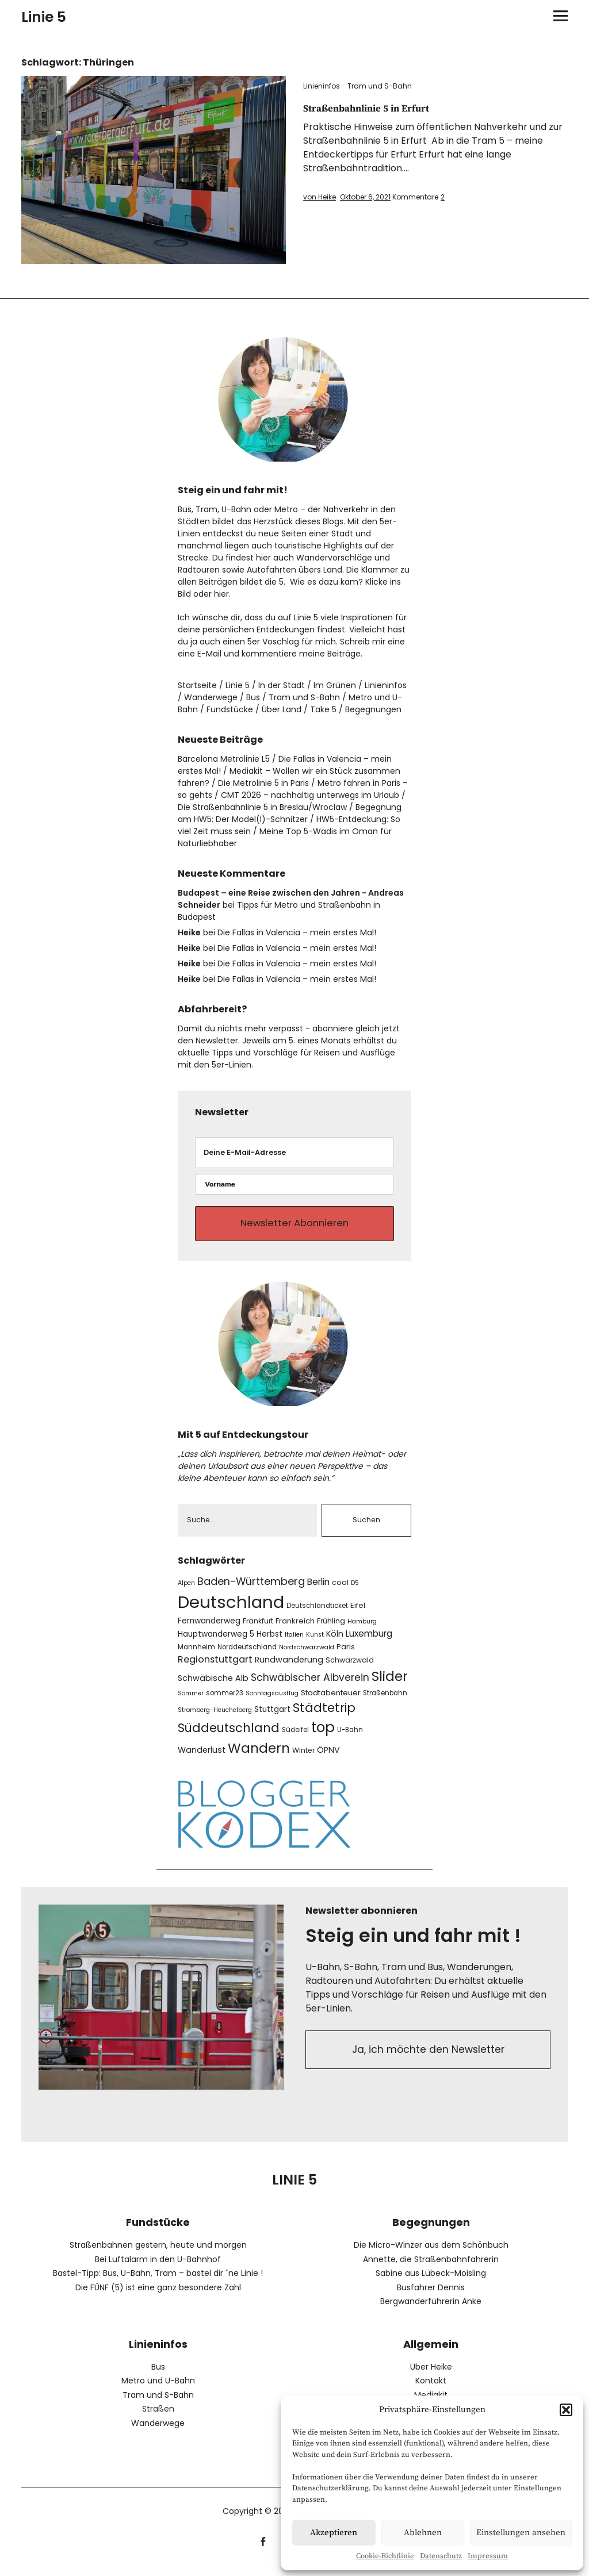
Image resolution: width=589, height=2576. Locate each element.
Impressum (488, 2555)
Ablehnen (423, 2532)
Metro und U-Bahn (158, 2389)
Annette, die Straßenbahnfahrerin (431, 2267)
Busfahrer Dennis (431, 2295)
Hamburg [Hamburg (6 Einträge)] (362, 1629)
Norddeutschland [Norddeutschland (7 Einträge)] (247, 1655)
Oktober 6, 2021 (365, 197)
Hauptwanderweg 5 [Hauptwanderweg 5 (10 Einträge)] (216, 1642)
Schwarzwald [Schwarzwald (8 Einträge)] (350, 1668)
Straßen (158, 2417)
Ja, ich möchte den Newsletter (428, 2060)
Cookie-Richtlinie (385, 2555)
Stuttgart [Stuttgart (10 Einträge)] (272, 1718)
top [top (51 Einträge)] (323, 1736)
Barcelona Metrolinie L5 (224, 759)
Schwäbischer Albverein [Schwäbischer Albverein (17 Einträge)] (310, 1686)
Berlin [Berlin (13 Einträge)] (318, 1590)
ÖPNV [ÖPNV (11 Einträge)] (328, 1758)
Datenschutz (441, 2555)
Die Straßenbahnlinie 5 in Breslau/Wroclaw (262, 807)
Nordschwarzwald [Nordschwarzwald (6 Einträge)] (306, 1655)
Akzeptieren (333, 2532)
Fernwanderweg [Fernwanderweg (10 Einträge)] (209, 1628)
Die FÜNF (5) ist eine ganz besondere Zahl (158, 2295)
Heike (189, 932)
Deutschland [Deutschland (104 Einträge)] (231, 1610)
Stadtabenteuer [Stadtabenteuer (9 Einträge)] (331, 1701)
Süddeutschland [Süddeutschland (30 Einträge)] (229, 1736)
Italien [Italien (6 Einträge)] (294, 1643)
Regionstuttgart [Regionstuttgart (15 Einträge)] (215, 1667)
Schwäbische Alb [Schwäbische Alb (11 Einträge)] (213, 1686)
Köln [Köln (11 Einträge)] (334, 1642)
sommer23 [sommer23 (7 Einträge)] (224, 1701)
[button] (566, 2410)
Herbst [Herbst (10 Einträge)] (269, 1642)
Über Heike (431, 2375)
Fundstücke (229, 709)
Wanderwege (211, 697)
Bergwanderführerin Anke (430, 2310)
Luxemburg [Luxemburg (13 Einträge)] (369, 1642)
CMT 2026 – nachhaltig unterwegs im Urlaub (310, 795)
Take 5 (323, 709)
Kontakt (430, 2389)
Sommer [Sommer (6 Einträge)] (191, 1702)
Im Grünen (334, 685)
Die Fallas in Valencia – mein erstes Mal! (296, 932)
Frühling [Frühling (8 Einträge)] (331, 1629)
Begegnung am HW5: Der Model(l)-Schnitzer (289, 813)
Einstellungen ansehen (520, 2532)
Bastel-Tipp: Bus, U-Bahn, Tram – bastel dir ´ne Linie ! (158, 2281)
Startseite (197, 685)
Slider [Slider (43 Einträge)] (390, 1685)
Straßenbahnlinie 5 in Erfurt (377, 108)
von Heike (319, 197)
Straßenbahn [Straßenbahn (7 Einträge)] (385, 1701)
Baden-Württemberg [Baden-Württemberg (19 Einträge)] (251, 1589)
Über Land (281, 709)
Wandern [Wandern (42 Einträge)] (259, 1756)
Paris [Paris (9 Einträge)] (345, 1654)
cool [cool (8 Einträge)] (340, 1590)
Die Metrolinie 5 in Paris (263, 783)
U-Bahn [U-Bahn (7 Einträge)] (350, 1738)
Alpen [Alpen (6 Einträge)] (186, 1591)
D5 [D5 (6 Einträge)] (355, 1591)
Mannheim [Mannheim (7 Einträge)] (196, 1655)
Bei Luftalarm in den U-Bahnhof (158, 2267)
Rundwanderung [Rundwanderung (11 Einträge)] (289, 1667)
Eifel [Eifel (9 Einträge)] (357, 1613)
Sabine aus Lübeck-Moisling (431, 2281)
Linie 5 (43, 17)
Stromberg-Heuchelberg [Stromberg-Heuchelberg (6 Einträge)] (215, 1718)
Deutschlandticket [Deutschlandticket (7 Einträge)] (317, 1613)
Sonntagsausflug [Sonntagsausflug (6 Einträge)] (272, 1702)
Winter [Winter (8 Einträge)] (303, 1758)
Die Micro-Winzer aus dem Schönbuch (431, 2253)
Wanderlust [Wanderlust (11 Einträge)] (201, 1758)
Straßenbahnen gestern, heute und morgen (158, 2253)
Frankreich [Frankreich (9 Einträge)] (295, 1628)
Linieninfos (321, 86)
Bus (253, 697)
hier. (222, 594)
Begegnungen (373, 709)
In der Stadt (281, 685)
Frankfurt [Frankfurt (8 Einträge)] (258, 1629)
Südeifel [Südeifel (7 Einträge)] (295, 1738)
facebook (263, 2549)
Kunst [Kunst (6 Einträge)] (315, 1643)
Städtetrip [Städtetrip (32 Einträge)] (324, 1716)
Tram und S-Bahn (379, 86)
